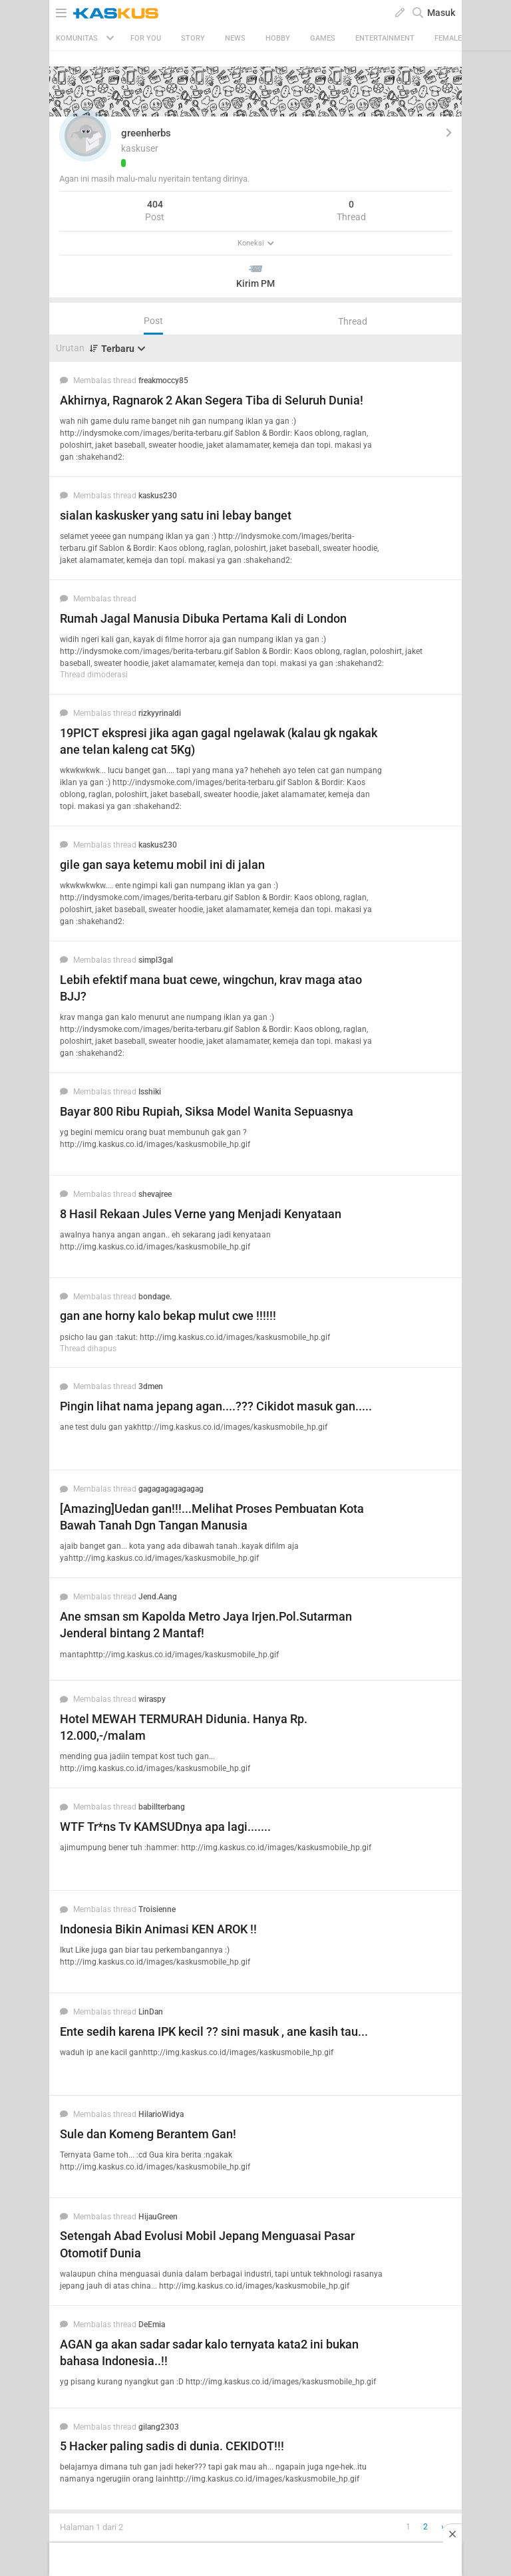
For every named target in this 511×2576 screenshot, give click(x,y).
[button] (85, 136)
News (235, 38)
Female (448, 38)
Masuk (441, 12)
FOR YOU (145, 38)
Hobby (277, 38)
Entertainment (385, 38)
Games (322, 38)
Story (193, 38)
